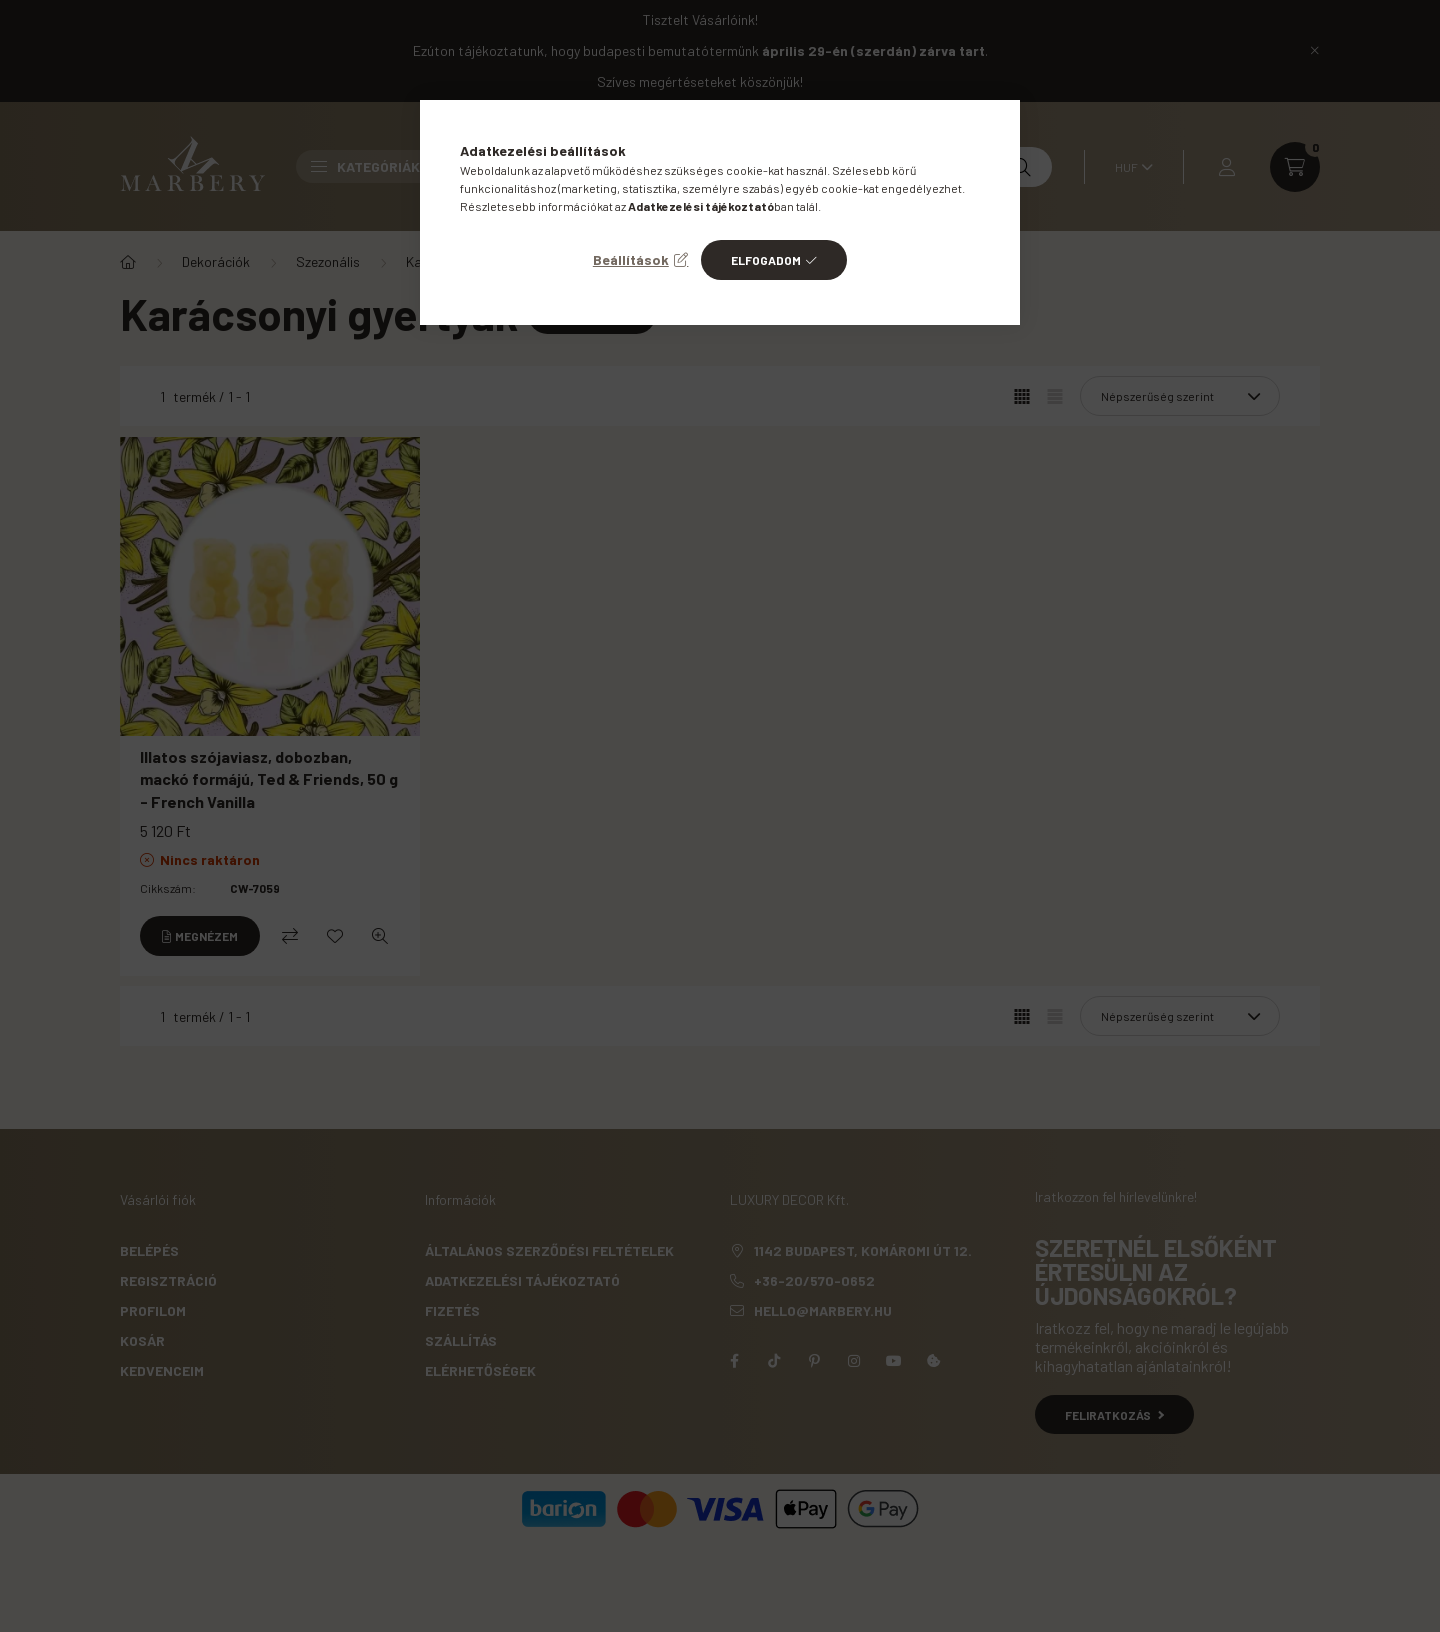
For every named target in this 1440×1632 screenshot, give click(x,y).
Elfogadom (766, 260)
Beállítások (631, 259)
